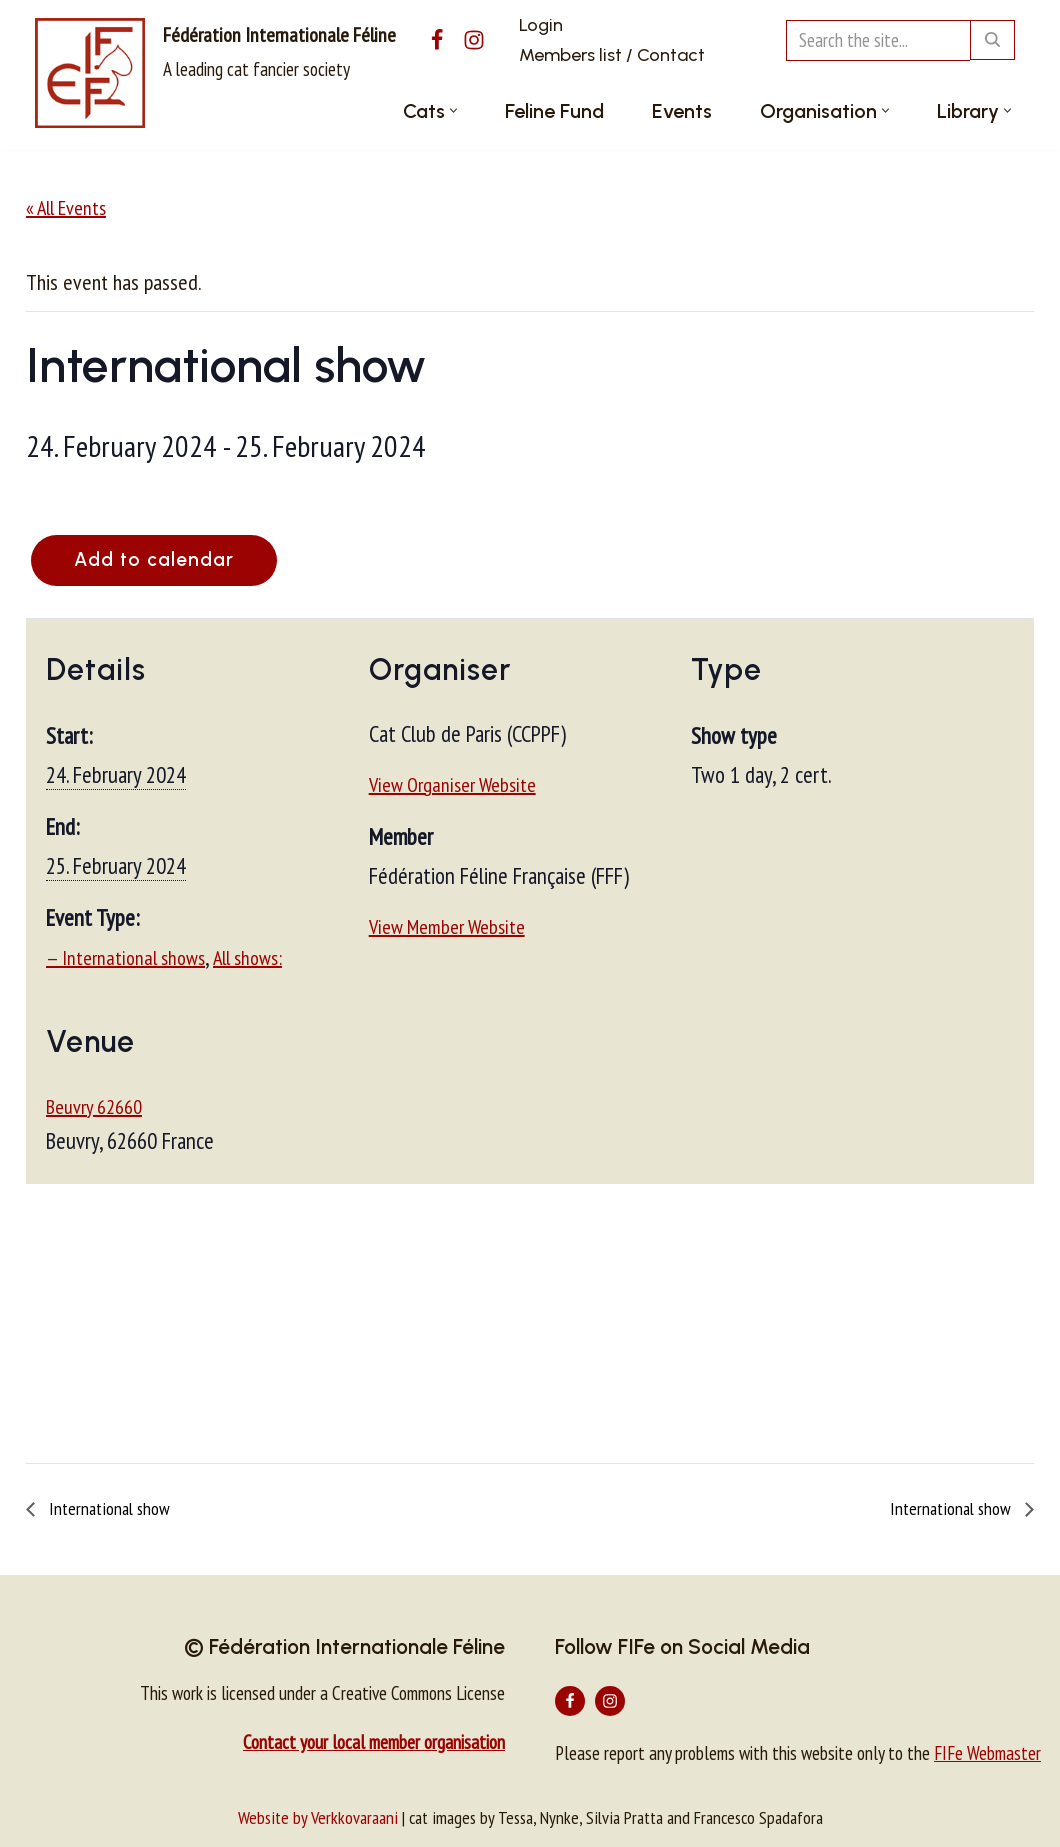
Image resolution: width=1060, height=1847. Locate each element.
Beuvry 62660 (94, 1106)
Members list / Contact (612, 55)
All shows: (247, 958)
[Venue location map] (530, 1320)
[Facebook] (437, 40)
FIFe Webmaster (987, 1753)
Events (682, 111)
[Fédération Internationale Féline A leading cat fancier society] (215, 73)
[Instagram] (474, 40)
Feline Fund (554, 111)
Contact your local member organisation (374, 1742)
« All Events (66, 208)
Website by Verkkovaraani (318, 1817)
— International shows (125, 958)
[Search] (878, 40)
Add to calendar (156, 559)
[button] (453, 110)
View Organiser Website (452, 785)
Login (541, 25)
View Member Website (447, 927)
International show (107, 1508)
